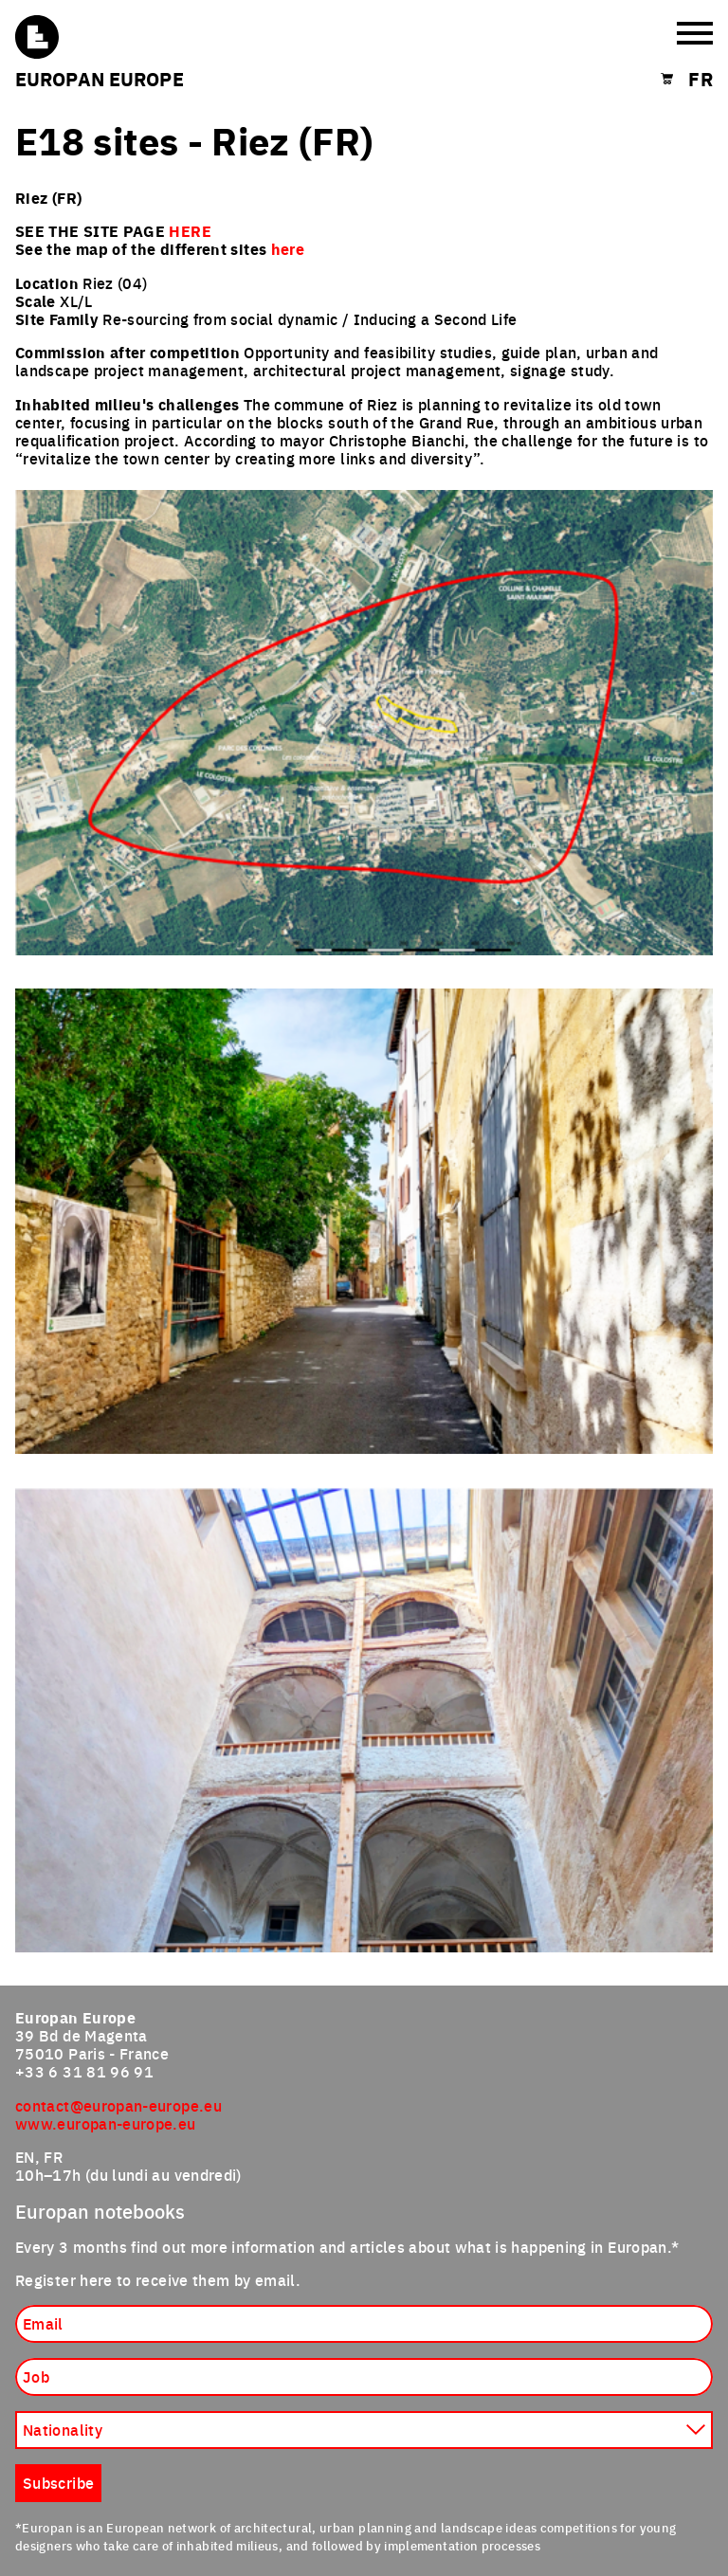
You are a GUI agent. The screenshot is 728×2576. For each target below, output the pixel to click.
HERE (189, 231)
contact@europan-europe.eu (118, 2105)
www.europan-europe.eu (105, 2123)
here (287, 249)
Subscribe (58, 2482)
